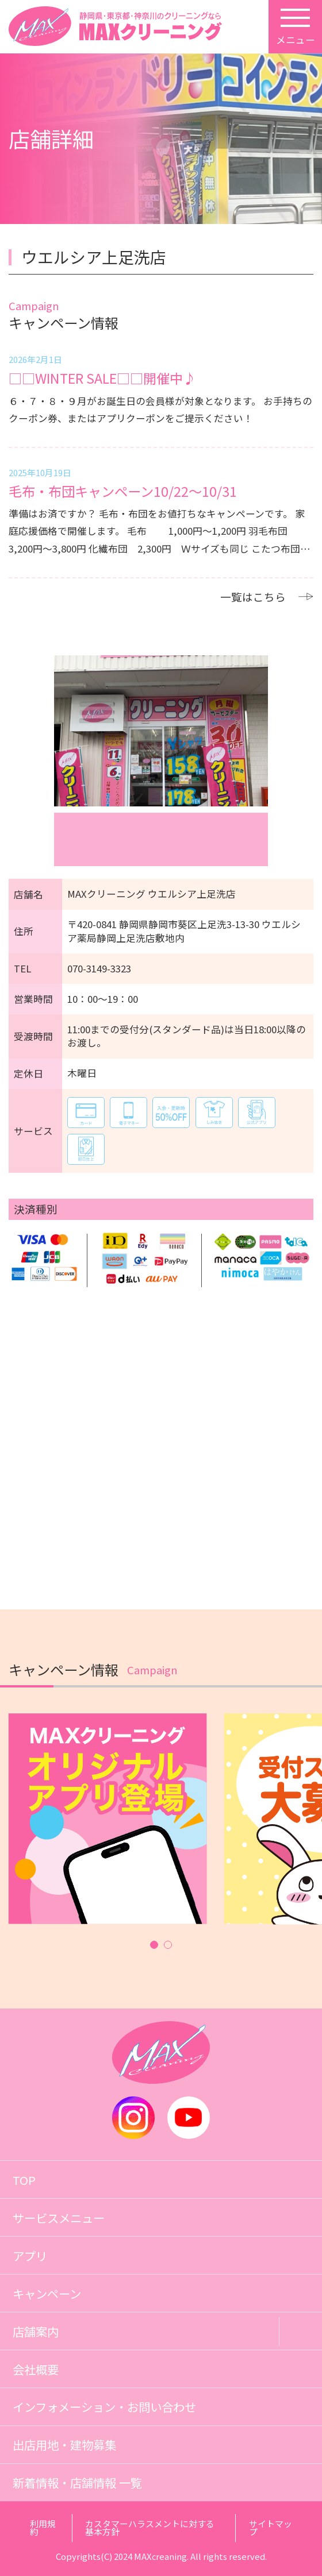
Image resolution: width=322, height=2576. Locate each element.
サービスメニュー (59, 2217)
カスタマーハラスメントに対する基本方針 (149, 2527)
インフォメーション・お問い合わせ (104, 2406)
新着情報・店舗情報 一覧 (77, 2482)
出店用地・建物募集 (64, 2444)
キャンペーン (47, 2293)
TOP (24, 2179)
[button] (154, 1944)
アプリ (30, 2255)
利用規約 (43, 2527)
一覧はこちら (266, 597)
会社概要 (36, 2369)
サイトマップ (270, 2527)
